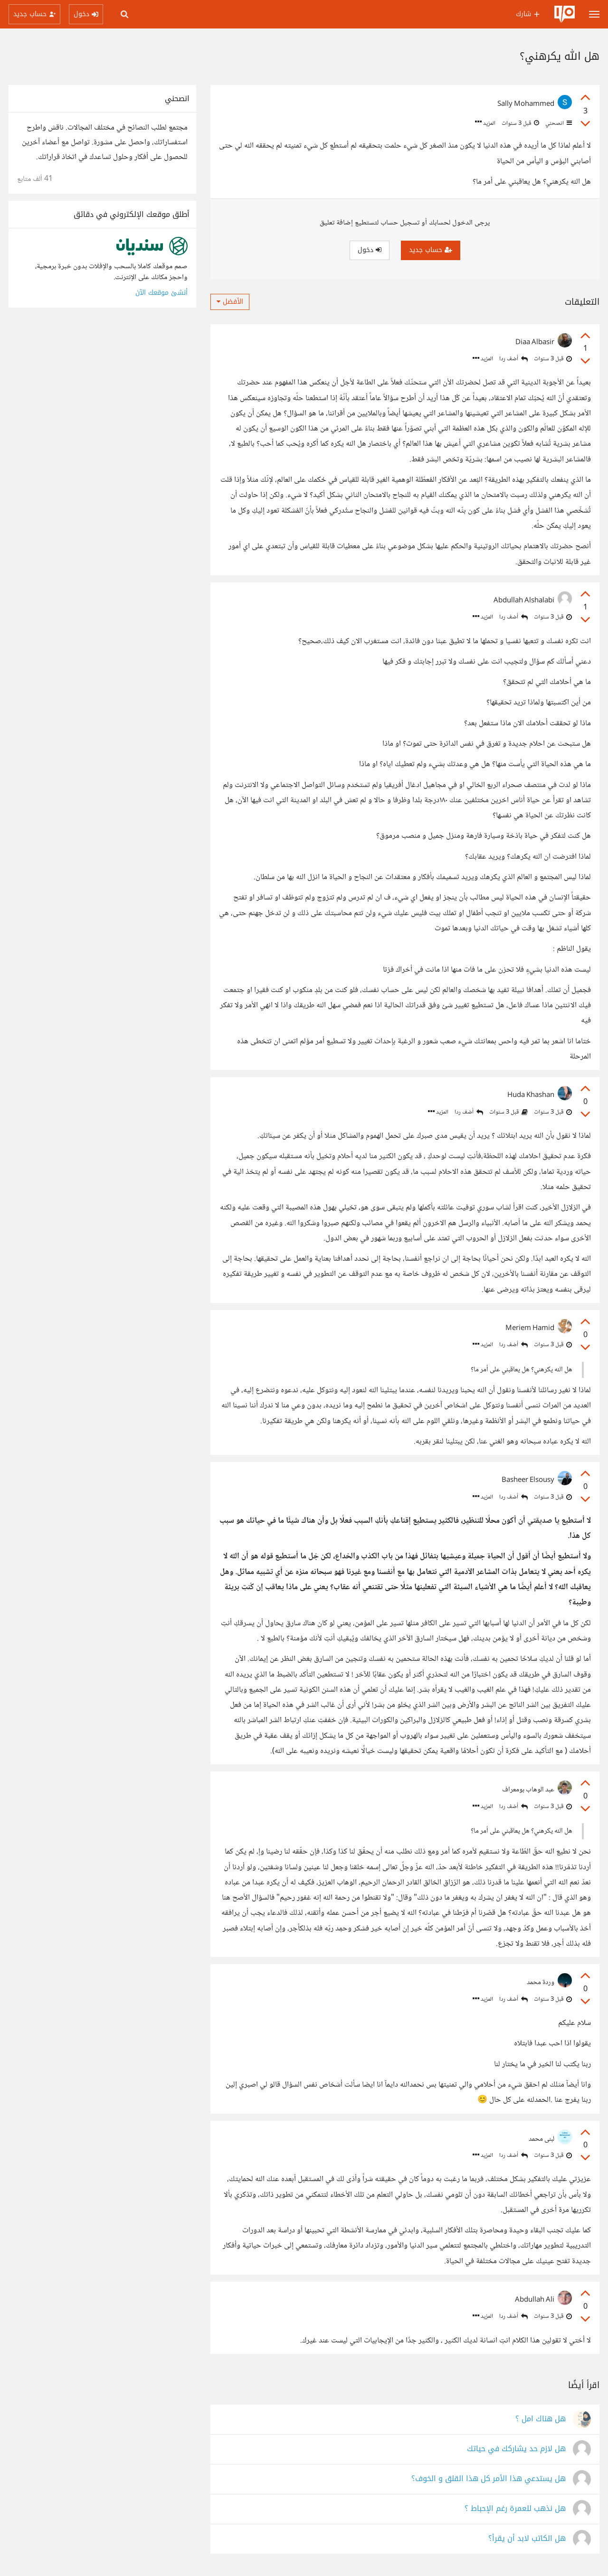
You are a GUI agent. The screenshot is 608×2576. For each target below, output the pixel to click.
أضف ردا (513, 359)
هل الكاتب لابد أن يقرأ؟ (527, 2538)
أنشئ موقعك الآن (161, 292)
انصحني (558, 123)
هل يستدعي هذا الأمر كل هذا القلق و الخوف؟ (488, 2478)
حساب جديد (430, 250)
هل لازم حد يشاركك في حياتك (516, 2449)
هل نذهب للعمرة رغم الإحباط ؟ (515, 2508)
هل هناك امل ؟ (540, 2419)
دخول (369, 250)
